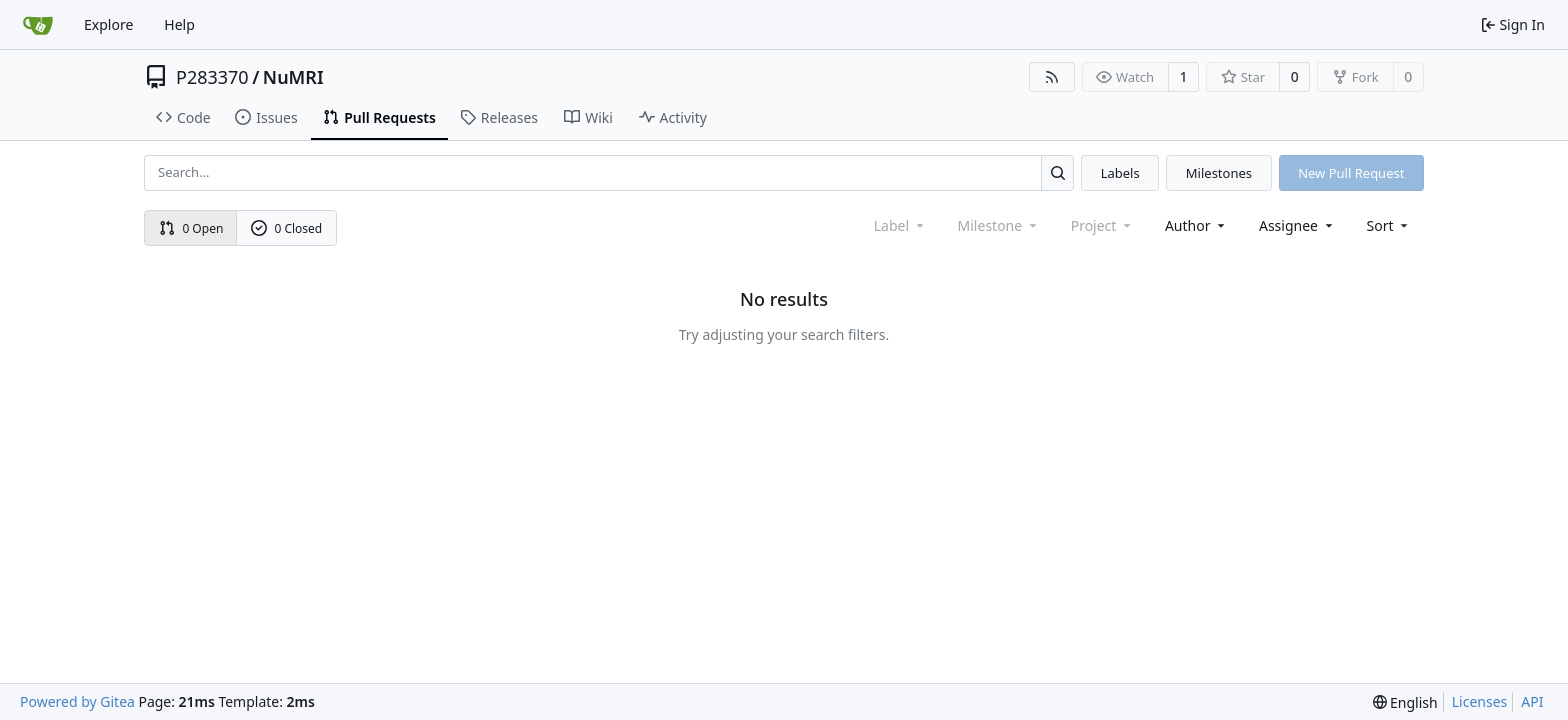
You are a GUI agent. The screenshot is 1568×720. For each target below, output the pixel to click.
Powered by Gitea (77, 701)
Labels (1120, 173)
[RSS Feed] (1052, 77)
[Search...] (1057, 172)
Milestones (1219, 173)
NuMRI (293, 77)
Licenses (1480, 701)
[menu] (1389, 225)
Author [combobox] (1196, 225)
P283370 (212, 77)
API (1532, 701)
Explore (108, 24)
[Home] (38, 25)
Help (179, 24)
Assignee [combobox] (1297, 225)
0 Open (191, 228)
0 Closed (287, 228)
